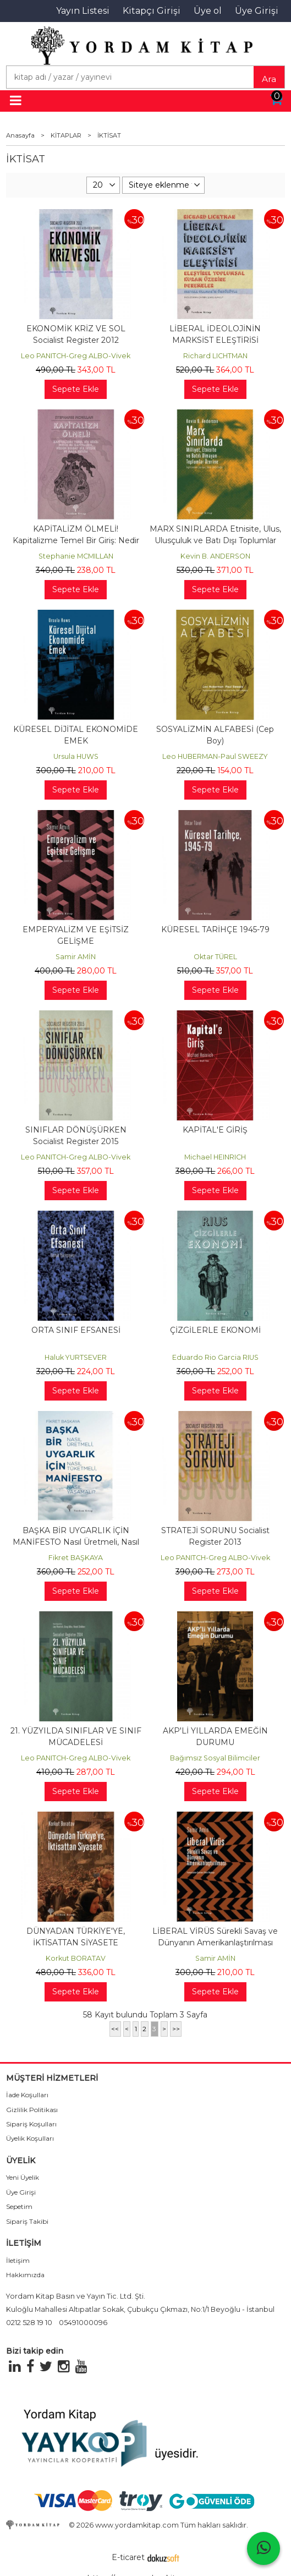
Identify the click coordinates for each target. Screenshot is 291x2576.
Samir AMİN (76, 957)
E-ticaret (128, 2557)
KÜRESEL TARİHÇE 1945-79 (215, 929)
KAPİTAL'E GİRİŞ (215, 1130)
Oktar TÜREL (215, 957)
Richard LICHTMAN (215, 356)
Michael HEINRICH (215, 1157)
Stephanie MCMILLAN (76, 556)
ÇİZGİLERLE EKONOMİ (215, 1330)
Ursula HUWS (75, 756)
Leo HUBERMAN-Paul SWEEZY (215, 756)
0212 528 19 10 (29, 2322)
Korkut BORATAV (76, 1958)
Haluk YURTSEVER (76, 1357)
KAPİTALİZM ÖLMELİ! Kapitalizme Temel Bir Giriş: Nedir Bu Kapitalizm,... (76, 540)
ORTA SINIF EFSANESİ (75, 1330)
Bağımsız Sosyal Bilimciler (215, 1758)
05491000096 (83, 2322)
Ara (269, 79)
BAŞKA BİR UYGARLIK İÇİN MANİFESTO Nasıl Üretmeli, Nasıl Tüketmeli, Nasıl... (76, 1541)
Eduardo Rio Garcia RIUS (215, 1357)
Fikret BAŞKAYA (75, 1558)
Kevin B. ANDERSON (215, 556)
